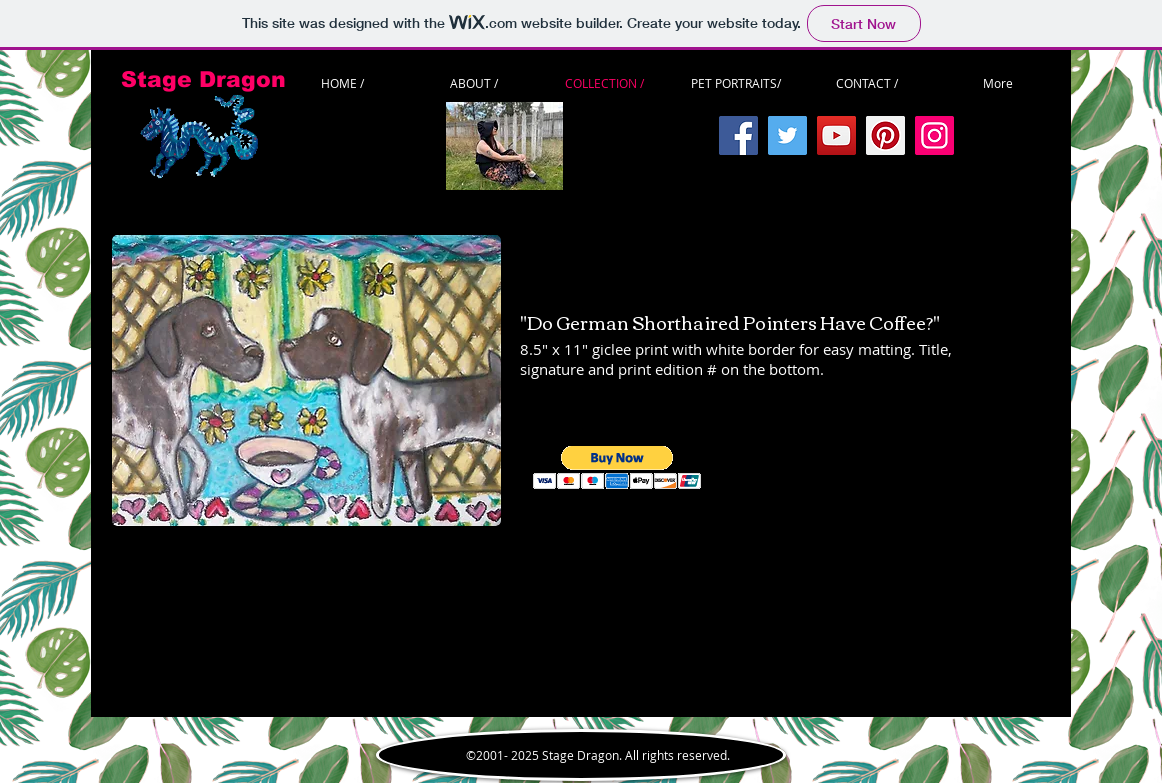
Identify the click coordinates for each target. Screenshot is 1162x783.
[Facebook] (738, 135)
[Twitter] (787, 135)
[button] (617, 467)
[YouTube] (836, 135)
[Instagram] (934, 135)
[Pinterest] (885, 135)
